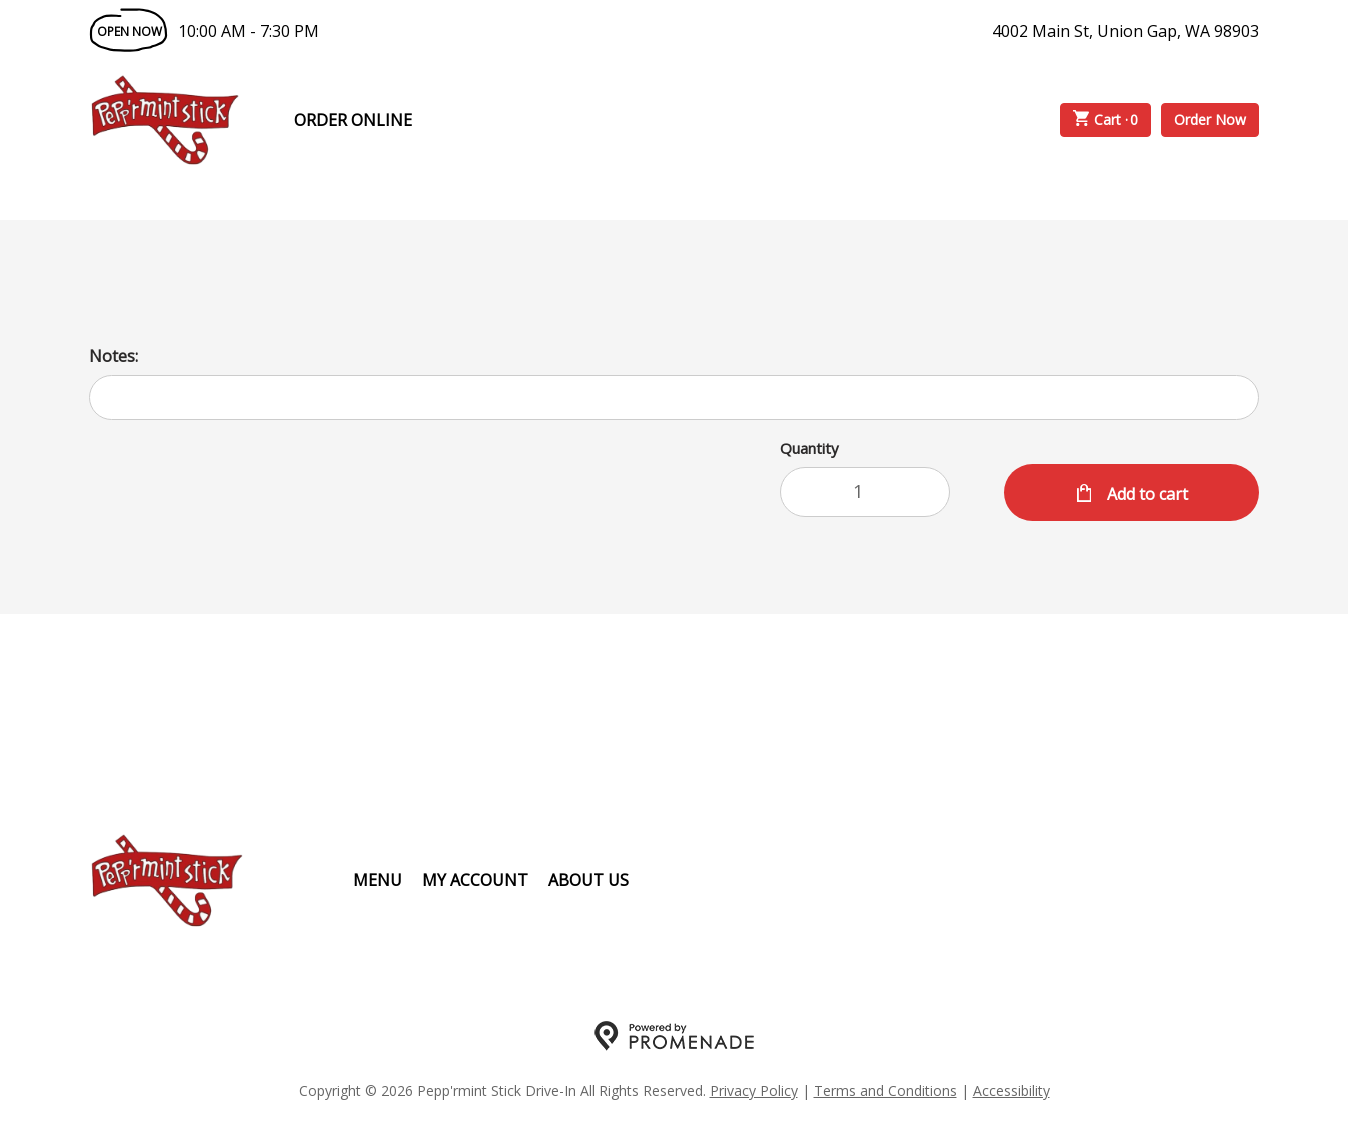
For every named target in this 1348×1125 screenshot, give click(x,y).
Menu (377, 880)
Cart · (1106, 120)
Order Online (353, 120)
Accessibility (1011, 1090)
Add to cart (1145, 494)
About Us (588, 880)
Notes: (113, 356)
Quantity (809, 448)
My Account (475, 880)
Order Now (1210, 119)
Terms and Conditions (885, 1090)
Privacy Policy (754, 1090)
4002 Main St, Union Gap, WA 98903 (1125, 31)
